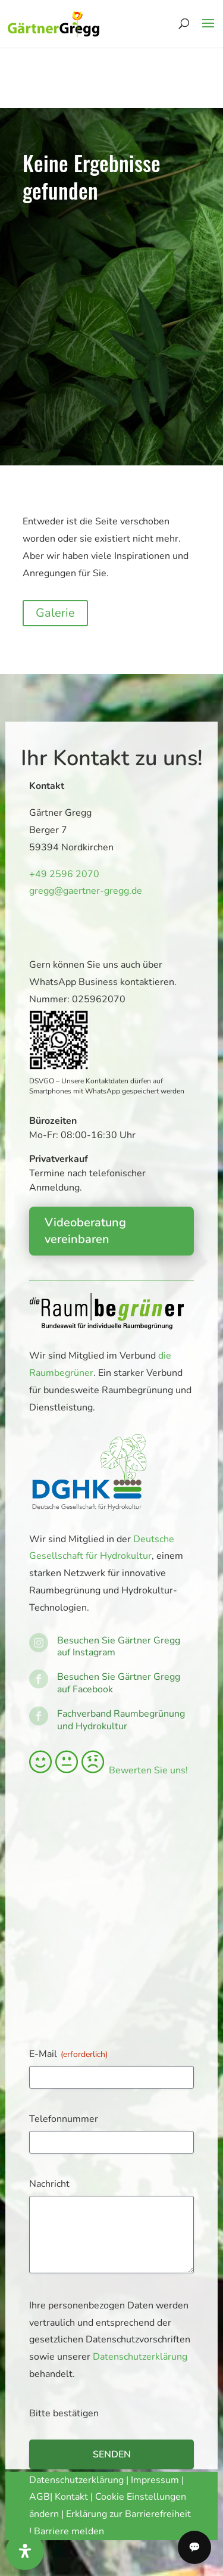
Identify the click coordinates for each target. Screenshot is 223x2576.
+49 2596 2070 (62, 873)
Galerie (55, 613)
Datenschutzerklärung (140, 2356)
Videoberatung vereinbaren (85, 1230)
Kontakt (72, 2496)
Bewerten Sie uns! (108, 1770)
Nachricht (49, 2183)
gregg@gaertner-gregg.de (82, 890)
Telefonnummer (63, 2119)
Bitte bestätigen (64, 2413)
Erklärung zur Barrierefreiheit (128, 2514)
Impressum (155, 2480)
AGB (39, 2496)
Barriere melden (69, 2531)
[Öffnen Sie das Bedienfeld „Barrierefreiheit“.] (25, 2551)
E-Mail (68, 2054)
